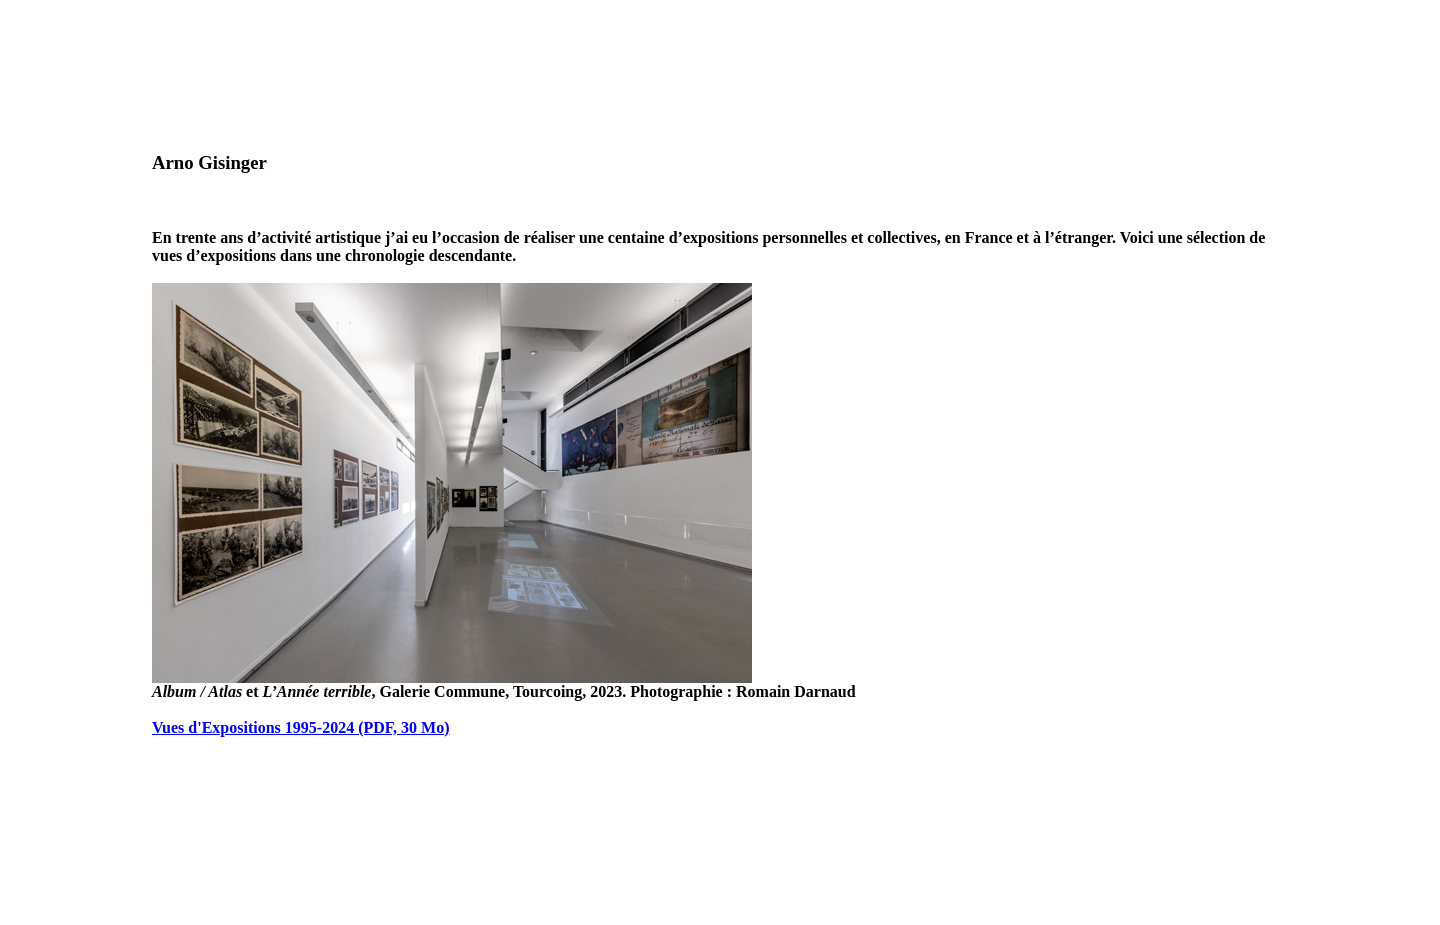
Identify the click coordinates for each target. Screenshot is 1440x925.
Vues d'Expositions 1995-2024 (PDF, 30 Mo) (301, 727)
